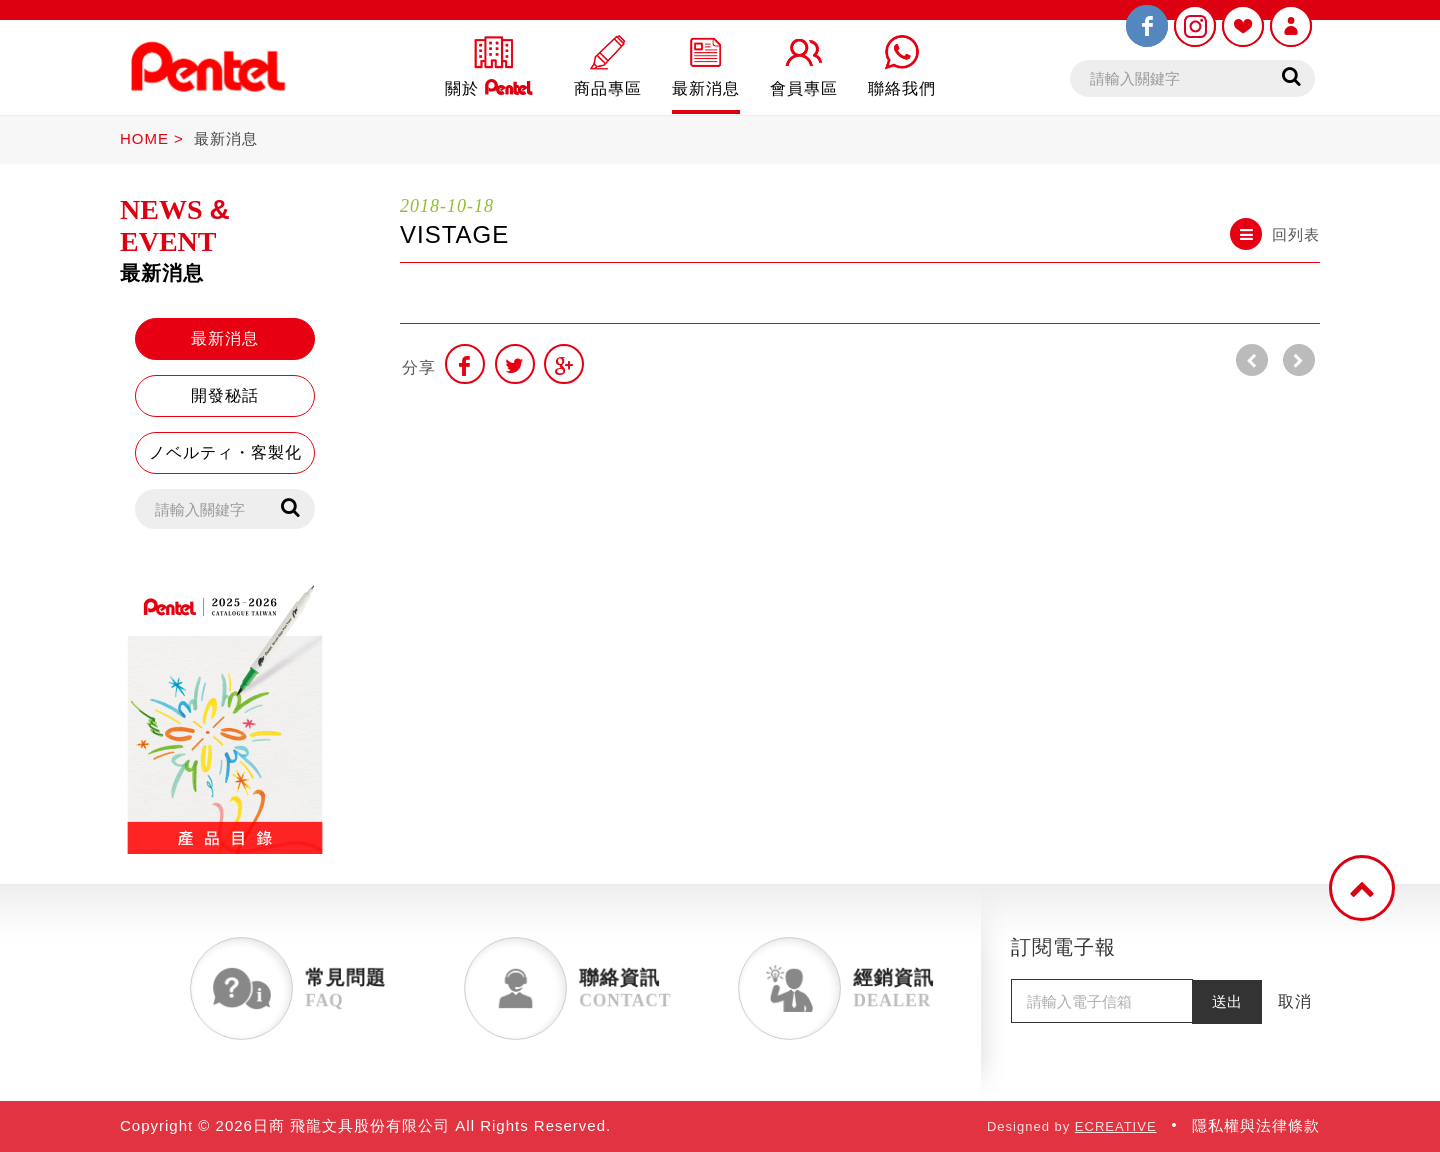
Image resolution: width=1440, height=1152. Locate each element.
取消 (1295, 1001)
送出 (1227, 1001)
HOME (144, 138)
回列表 (1275, 234)
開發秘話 (225, 395)
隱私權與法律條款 (1256, 1125)
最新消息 (226, 138)
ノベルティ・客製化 (225, 452)
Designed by (1072, 1126)
